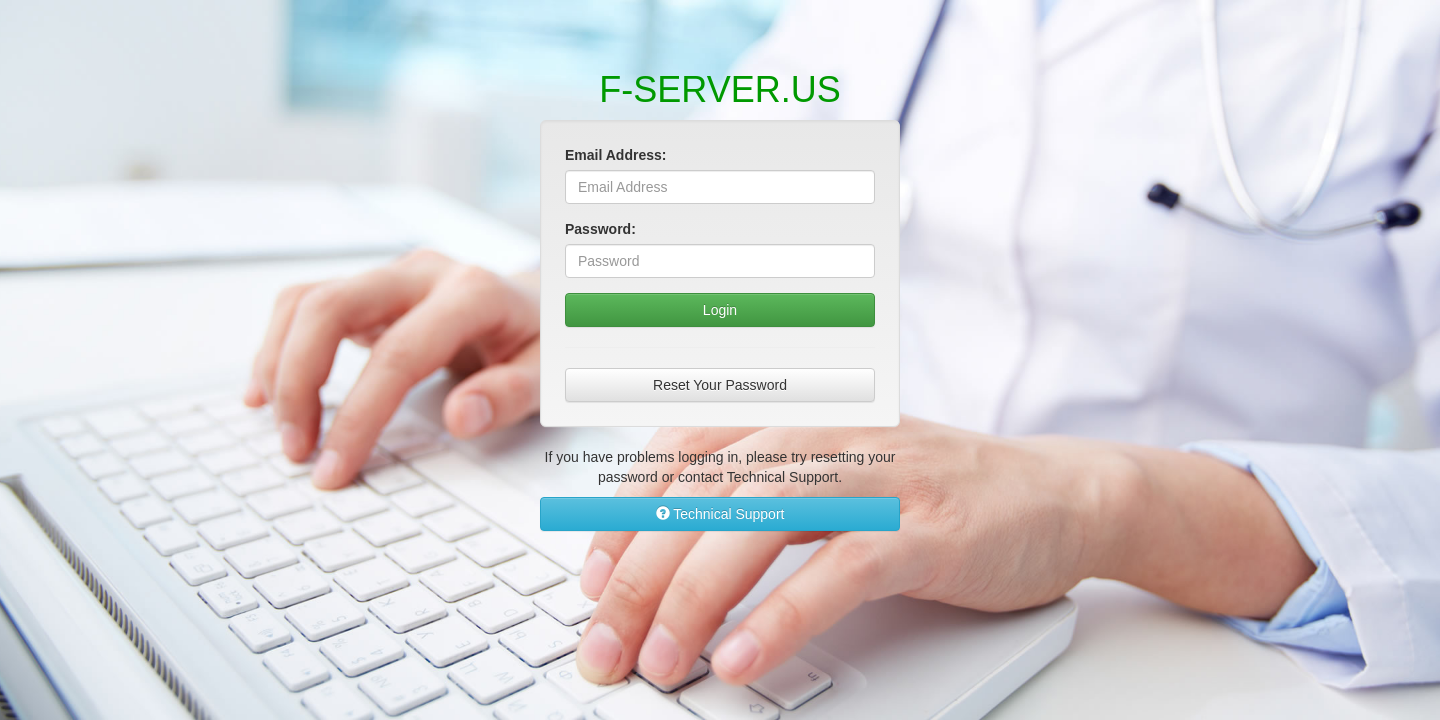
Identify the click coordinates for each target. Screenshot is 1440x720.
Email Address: (615, 155)
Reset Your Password (720, 385)
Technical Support (720, 514)
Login (720, 310)
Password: (600, 229)
